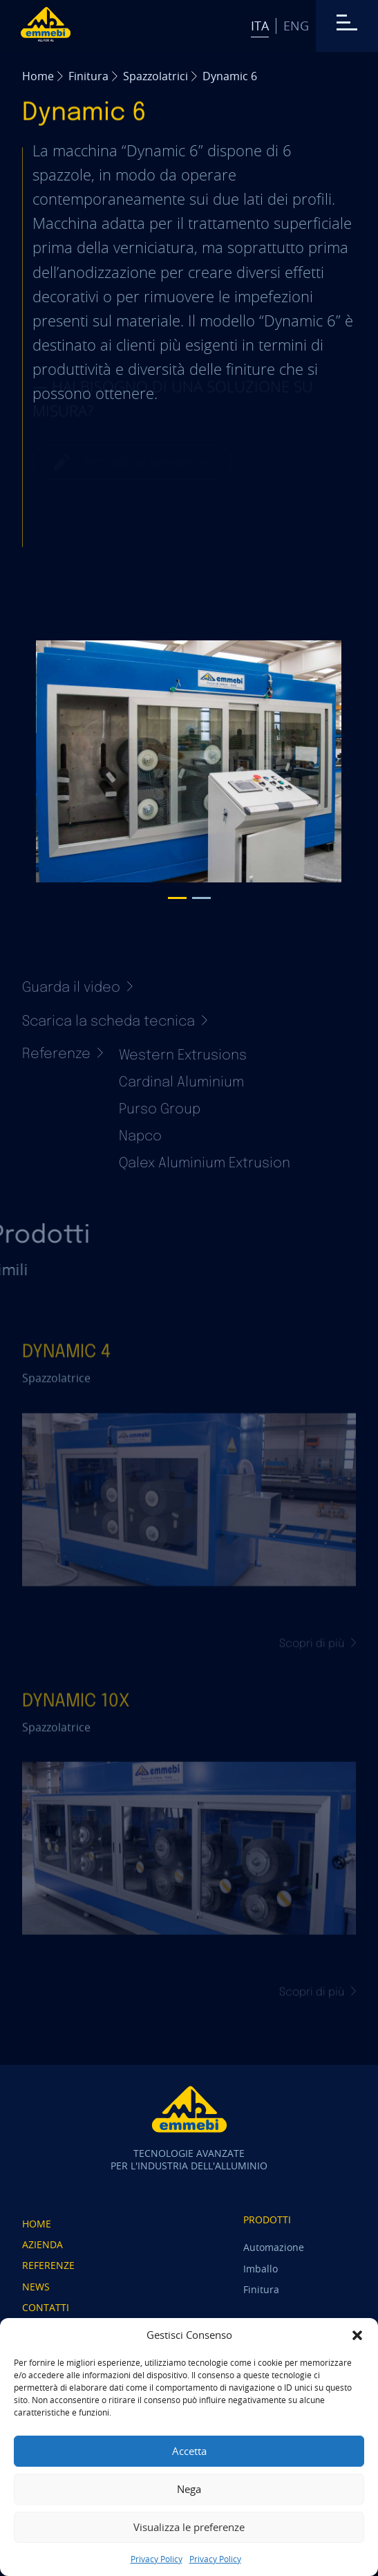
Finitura (88, 76)
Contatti (45, 2307)
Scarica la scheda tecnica (114, 1021)
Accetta (189, 2451)
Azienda (42, 2244)
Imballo (260, 2268)
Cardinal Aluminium (181, 1082)
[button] (357, 2335)
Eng (296, 25)
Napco (140, 1136)
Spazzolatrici (155, 76)
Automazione (273, 2247)
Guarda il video (77, 988)
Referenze (48, 2265)
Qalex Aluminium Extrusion (204, 1163)
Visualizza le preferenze (189, 2527)
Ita (260, 25)
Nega (189, 2489)
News (36, 2286)
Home (38, 76)
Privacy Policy (156, 2558)
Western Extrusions (183, 1055)
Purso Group (159, 1109)
